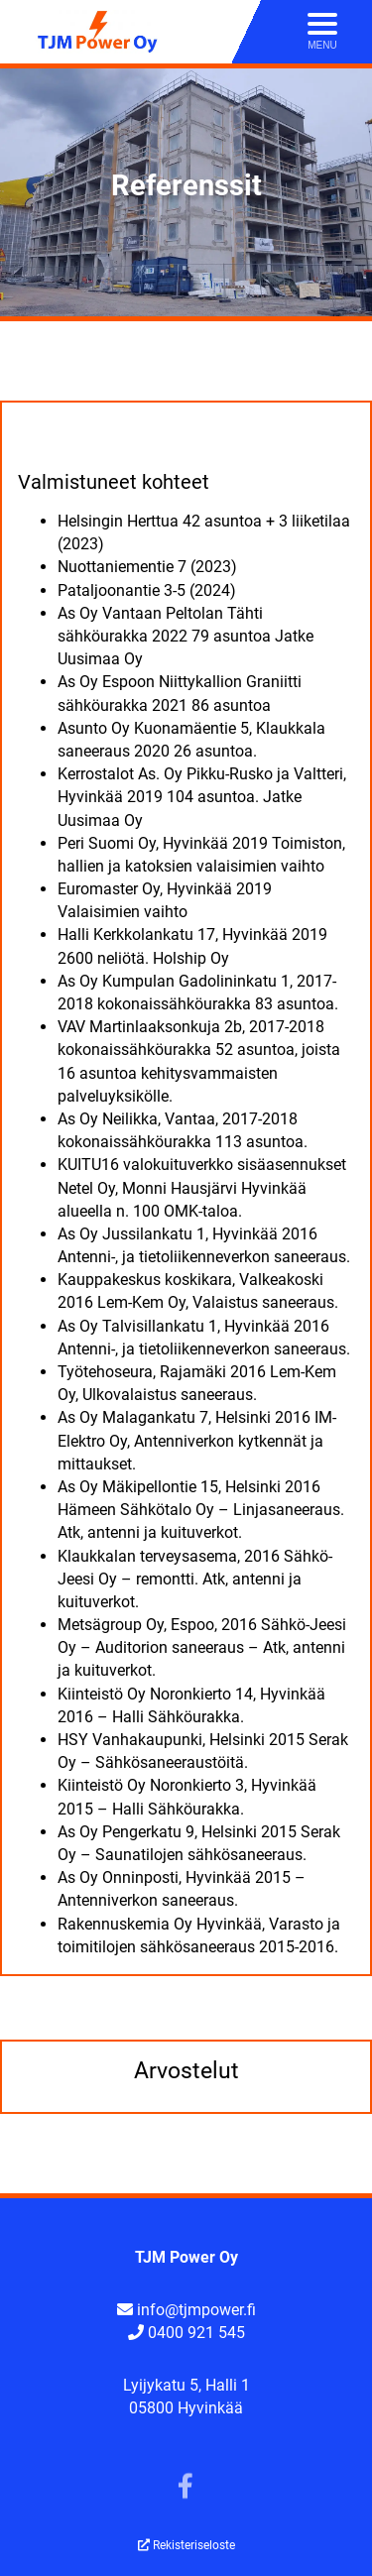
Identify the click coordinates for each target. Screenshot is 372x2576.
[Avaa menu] (322, 32)
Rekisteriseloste (186, 2545)
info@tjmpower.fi (196, 2309)
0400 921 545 (196, 2332)
